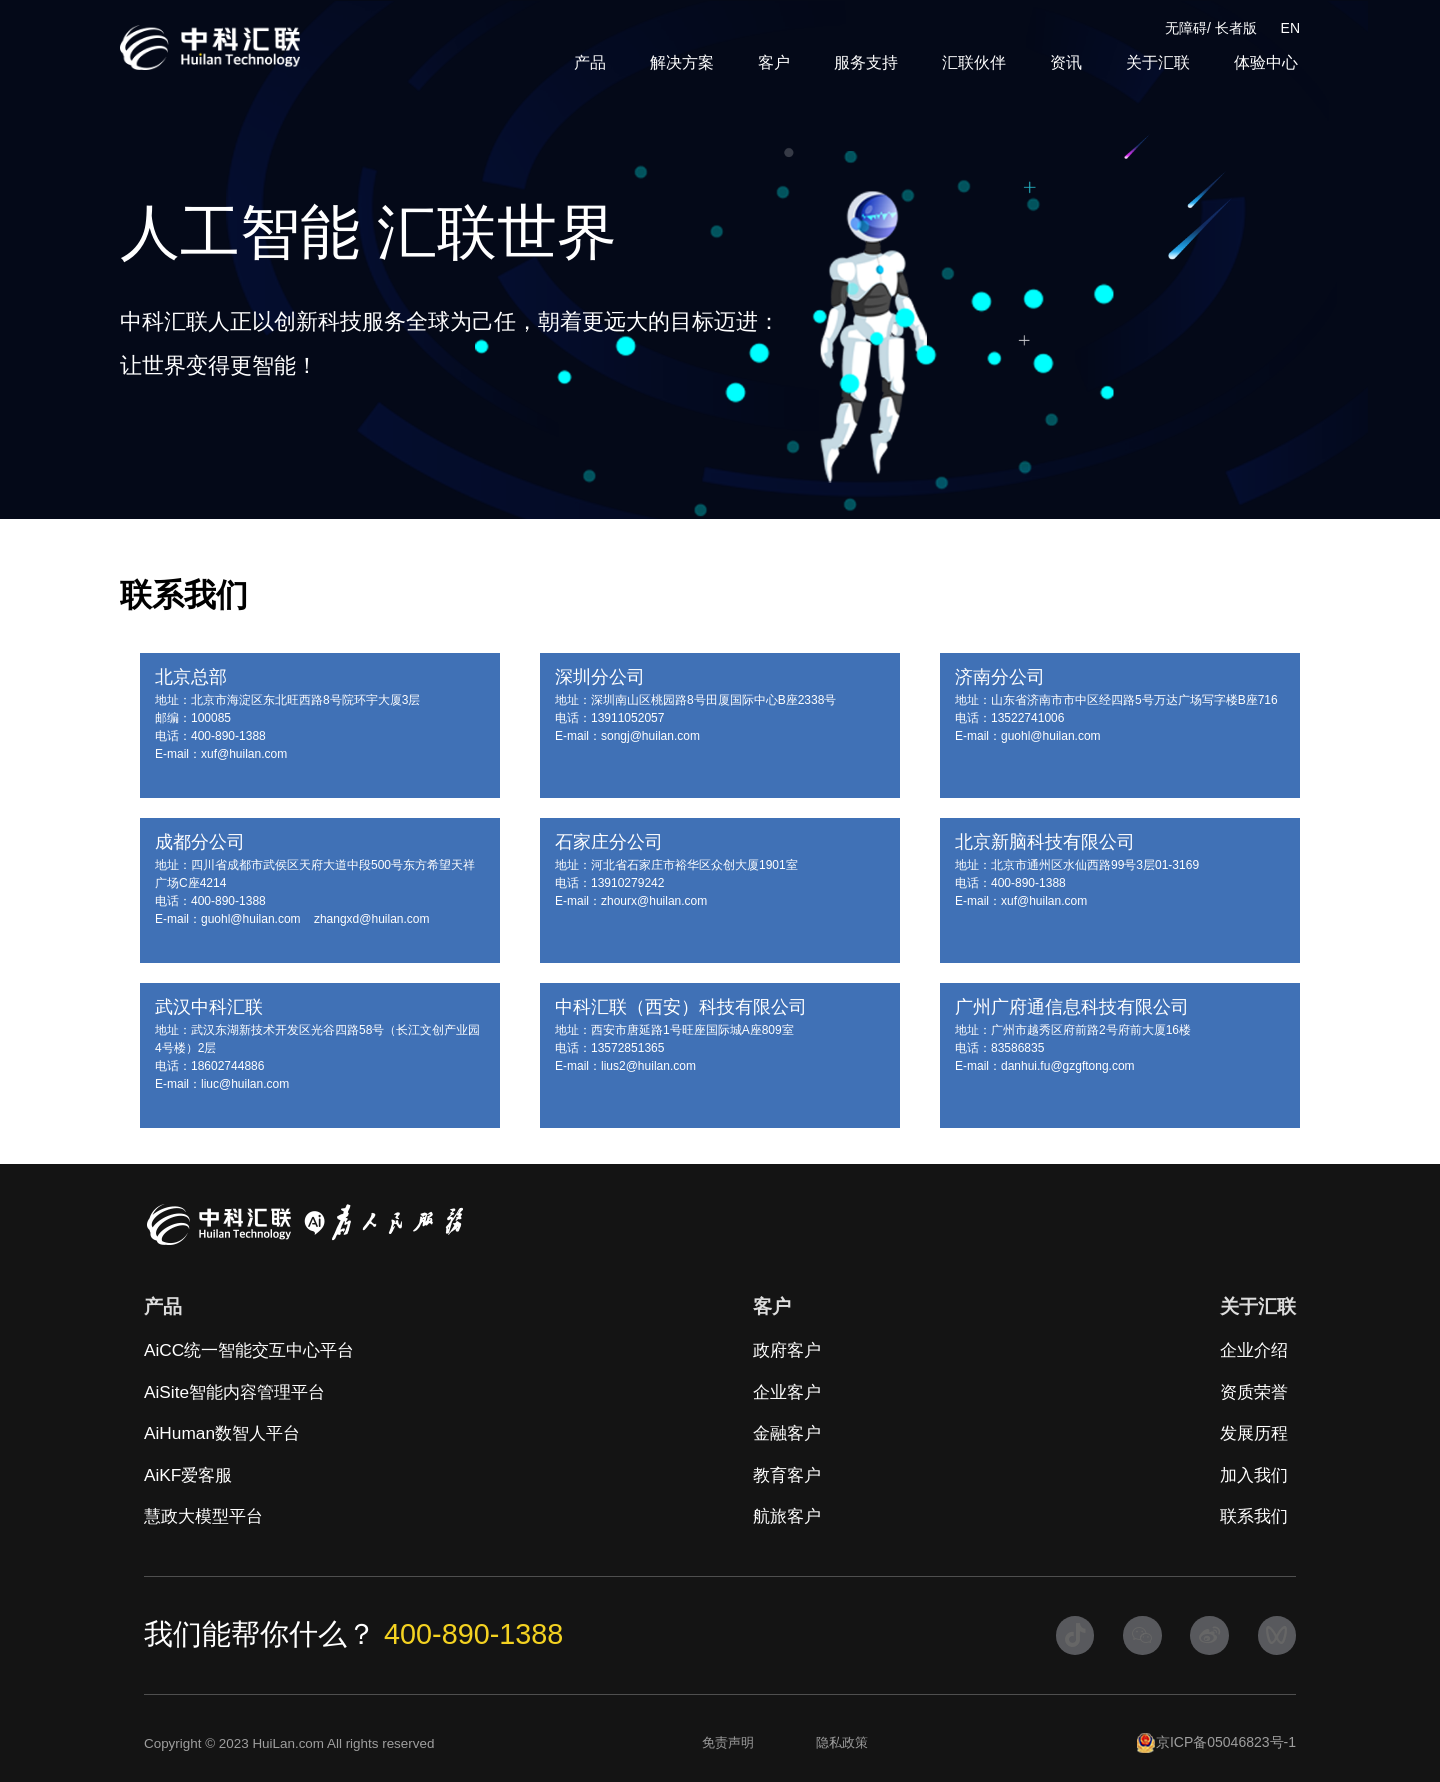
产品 (590, 62)
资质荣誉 (1254, 1392)
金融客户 (787, 1433)
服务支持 (866, 62)
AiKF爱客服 (188, 1475)
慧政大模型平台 (203, 1516)
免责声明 (728, 1742)
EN (1290, 28)
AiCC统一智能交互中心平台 (249, 1350)
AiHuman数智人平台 (222, 1433)
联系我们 (1254, 1516)
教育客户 (787, 1475)
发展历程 (1254, 1433)
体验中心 (1266, 62)
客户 (774, 62)
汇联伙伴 (974, 62)
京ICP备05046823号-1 (1216, 1743)
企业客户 (787, 1392)
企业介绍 (1254, 1350)
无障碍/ (1188, 28)
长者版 (1236, 28)
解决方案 (682, 62)
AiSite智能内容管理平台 (234, 1392)
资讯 (1066, 62)
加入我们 (1254, 1475)
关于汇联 (1158, 62)
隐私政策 (842, 1742)
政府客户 (787, 1350)
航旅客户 (787, 1516)
